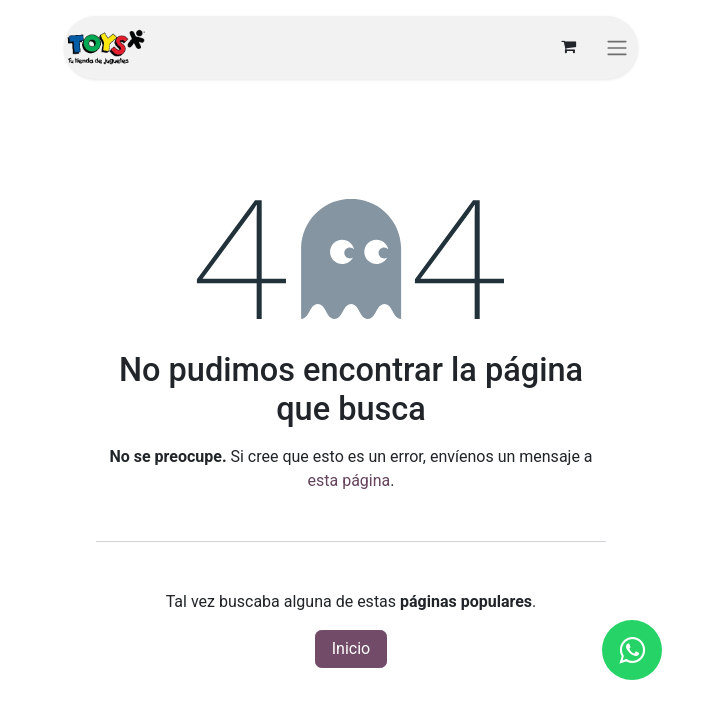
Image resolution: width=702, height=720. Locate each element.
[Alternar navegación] (617, 47)
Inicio (351, 648)
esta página (349, 480)
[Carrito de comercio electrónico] (568, 47)
